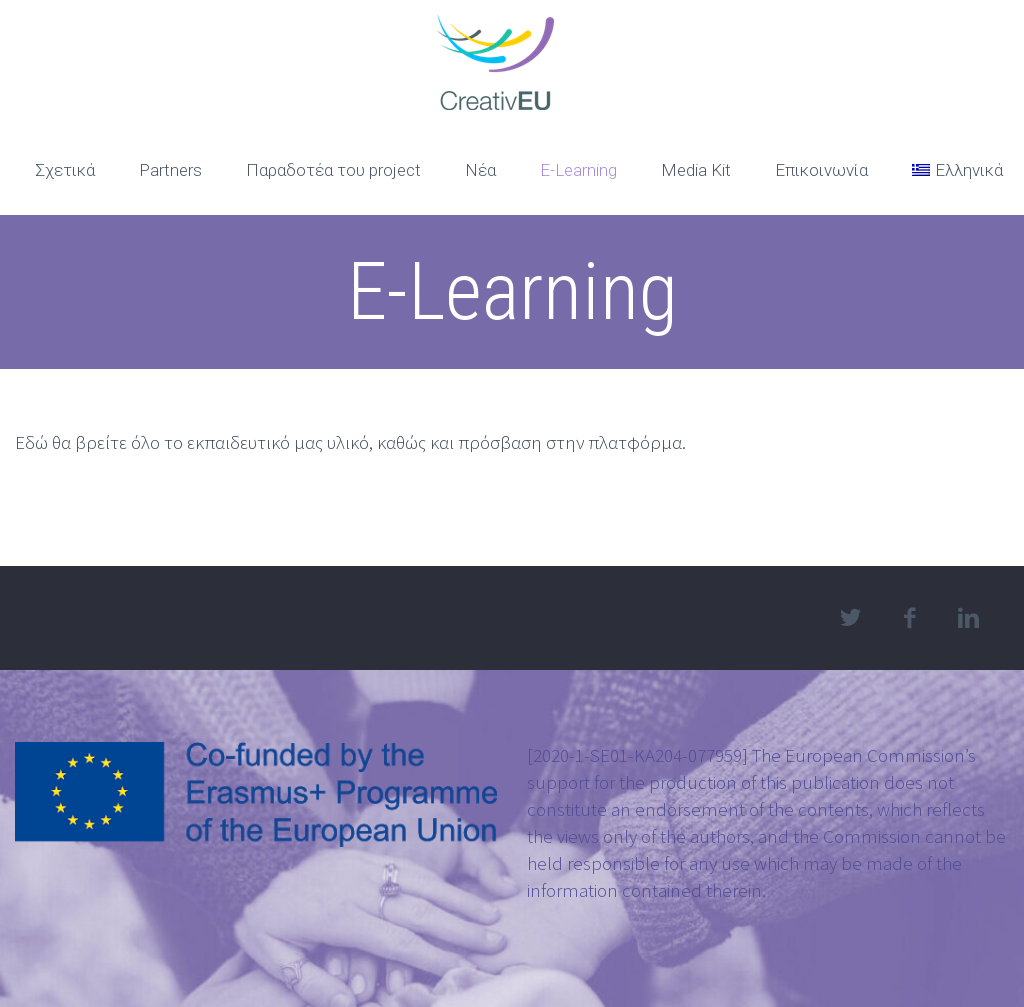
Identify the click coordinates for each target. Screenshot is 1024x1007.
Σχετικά (65, 170)
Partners (170, 170)
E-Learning (578, 170)
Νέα (480, 170)
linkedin (969, 618)
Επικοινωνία (821, 170)
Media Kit (696, 170)
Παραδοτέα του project (333, 170)
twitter (851, 618)
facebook (910, 618)
